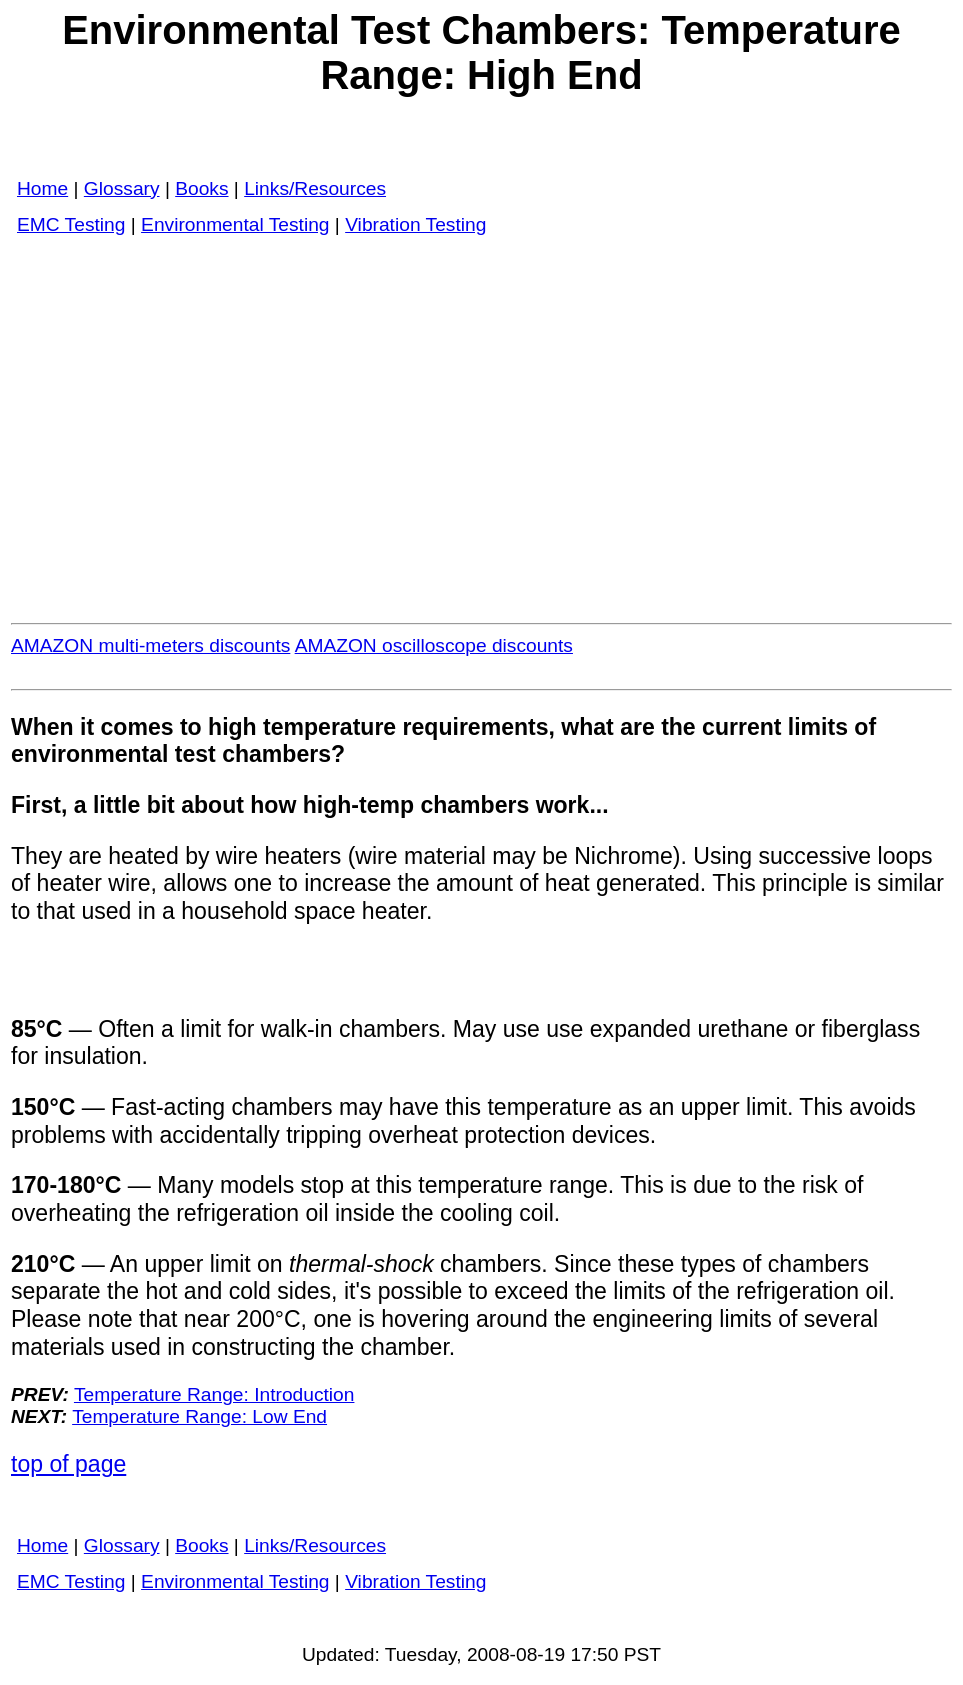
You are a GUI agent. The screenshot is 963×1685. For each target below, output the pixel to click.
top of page (68, 1464)
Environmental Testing (235, 224)
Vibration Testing (415, 224)
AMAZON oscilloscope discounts (434, 645)
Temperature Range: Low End (199, 1416)
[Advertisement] (481, 417)
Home (42, 188)
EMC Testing (71, 224)
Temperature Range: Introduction (214, 1394)
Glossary (122, 188)
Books (201, 188)
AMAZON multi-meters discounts (150, 645)
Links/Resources (315, 188)
